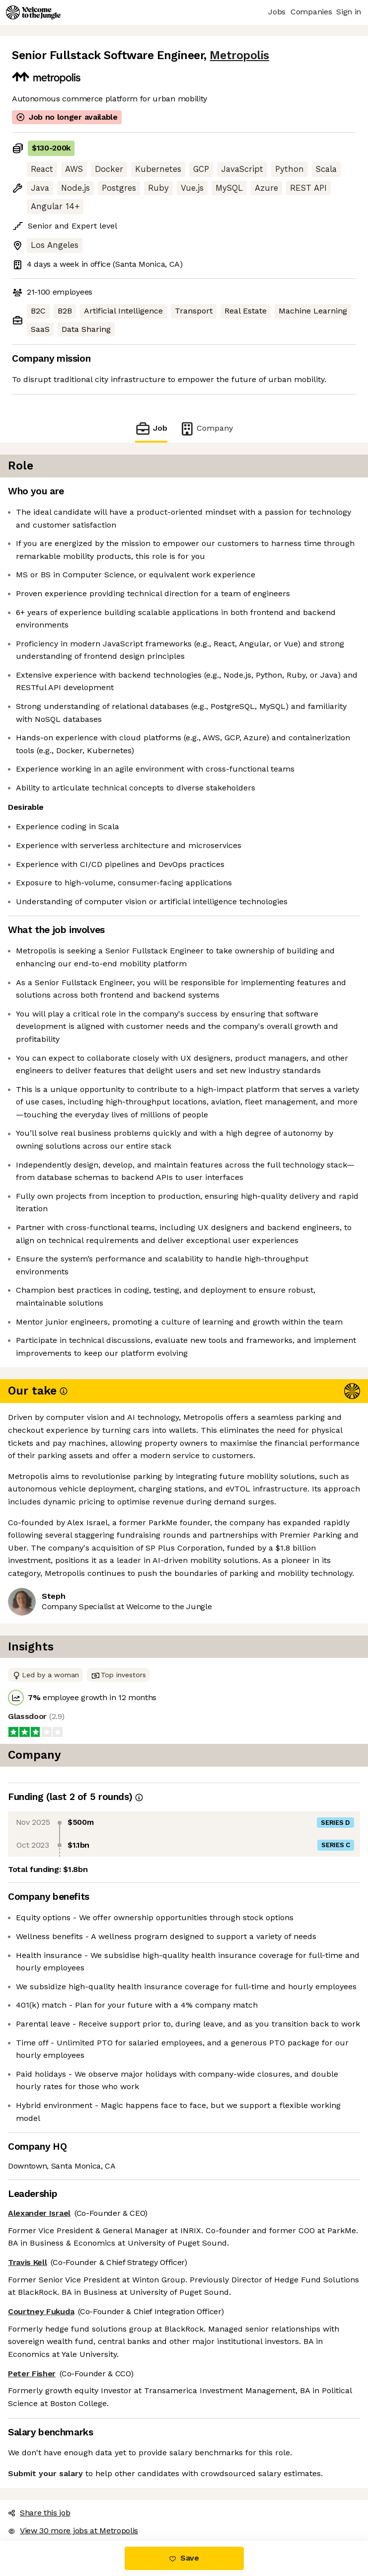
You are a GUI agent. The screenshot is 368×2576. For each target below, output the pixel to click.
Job (151, 428)
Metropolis (239, 55)
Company (206, 428)
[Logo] (33, 12)
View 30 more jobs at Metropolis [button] (73, 2530)
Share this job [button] (39, 2512)
